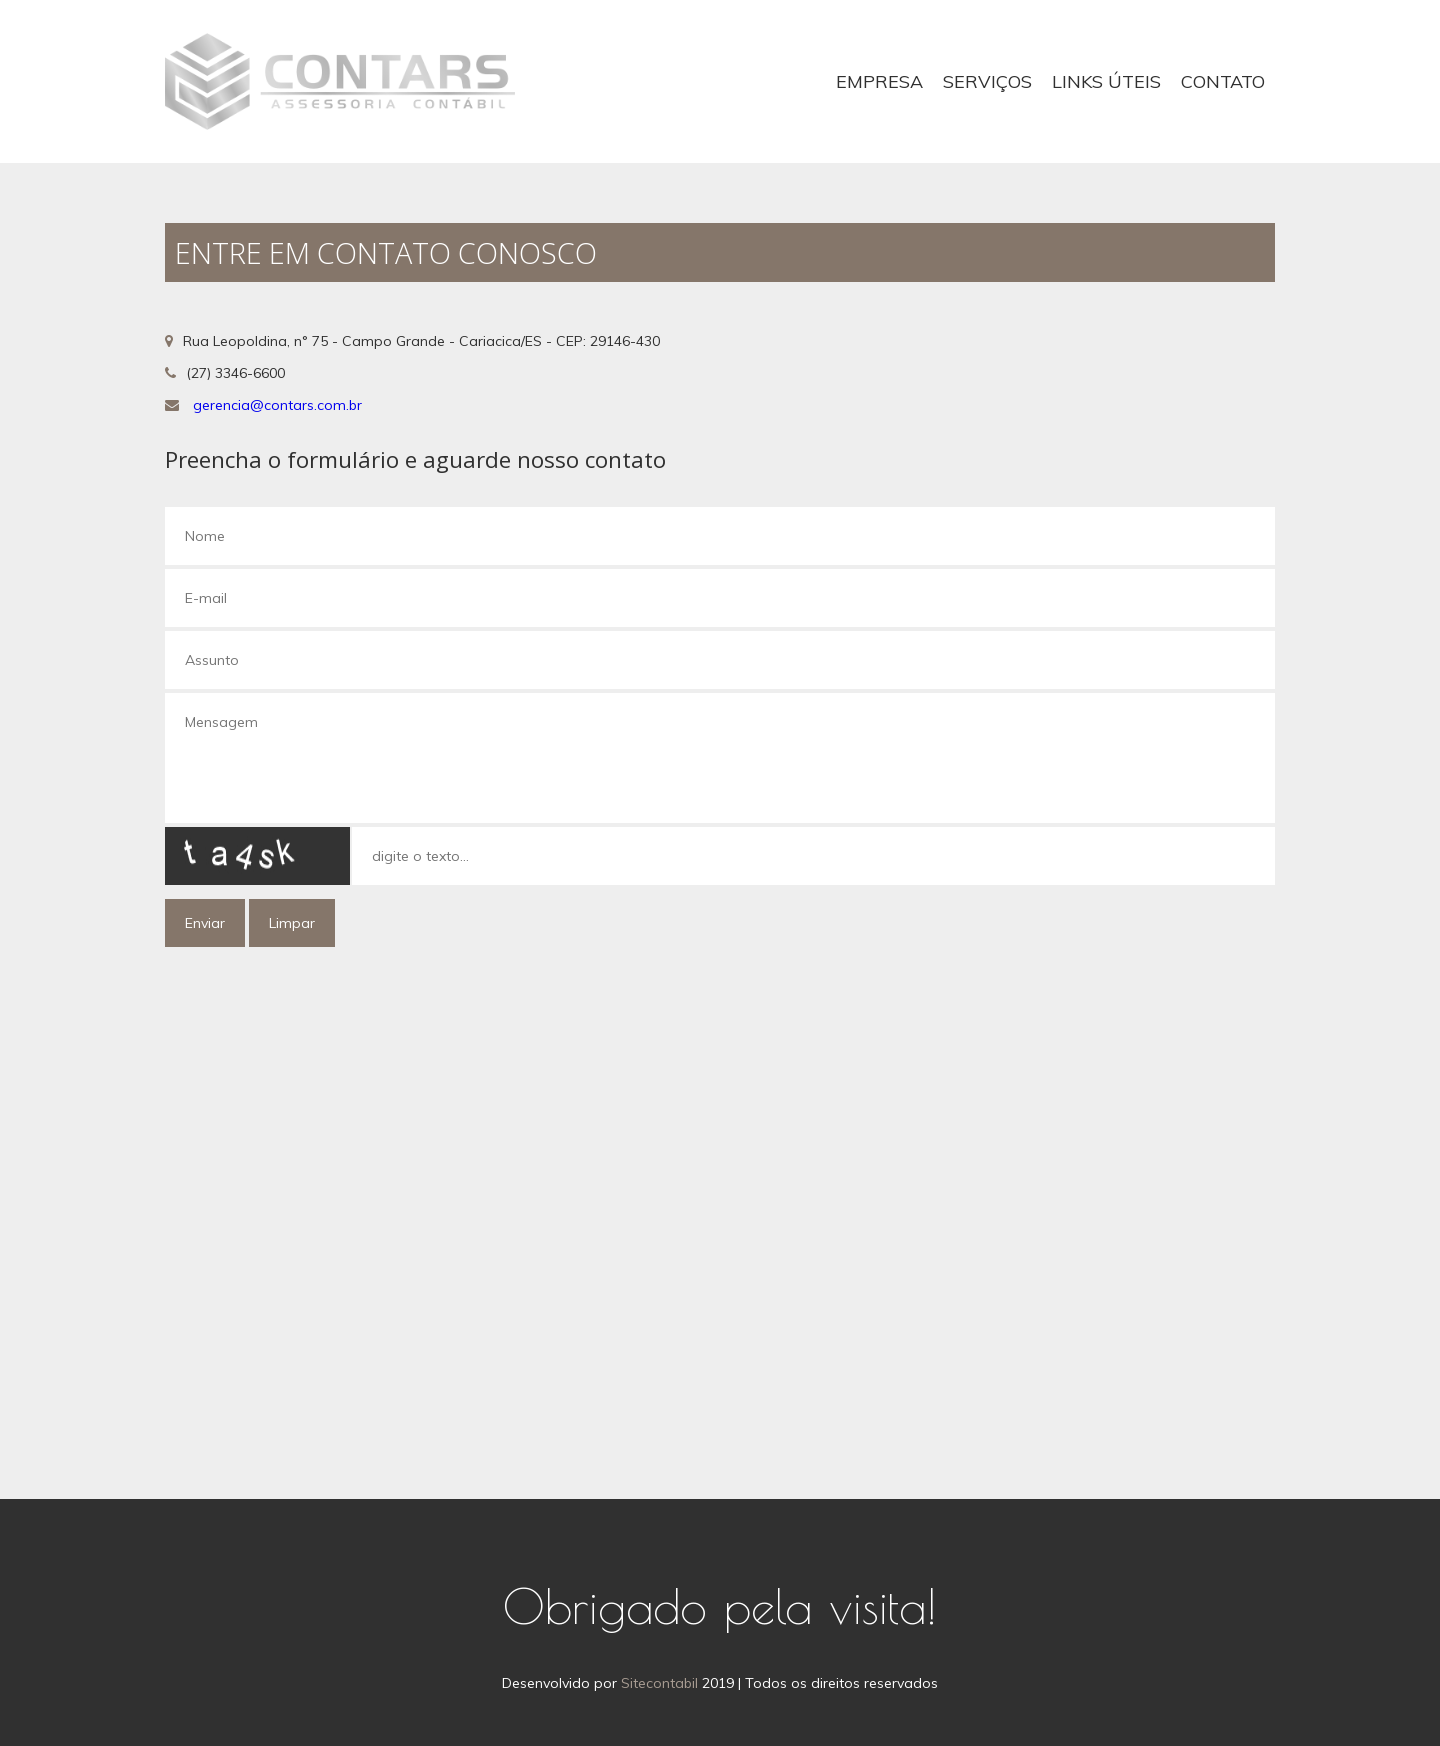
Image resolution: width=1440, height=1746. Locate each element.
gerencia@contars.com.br (277, 405)
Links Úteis (1106, 81)
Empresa (879, 81)
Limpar (292, 923)
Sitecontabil (659, 1683)
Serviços (987, 81)
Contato (1223, 81)
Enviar (205, 923)
